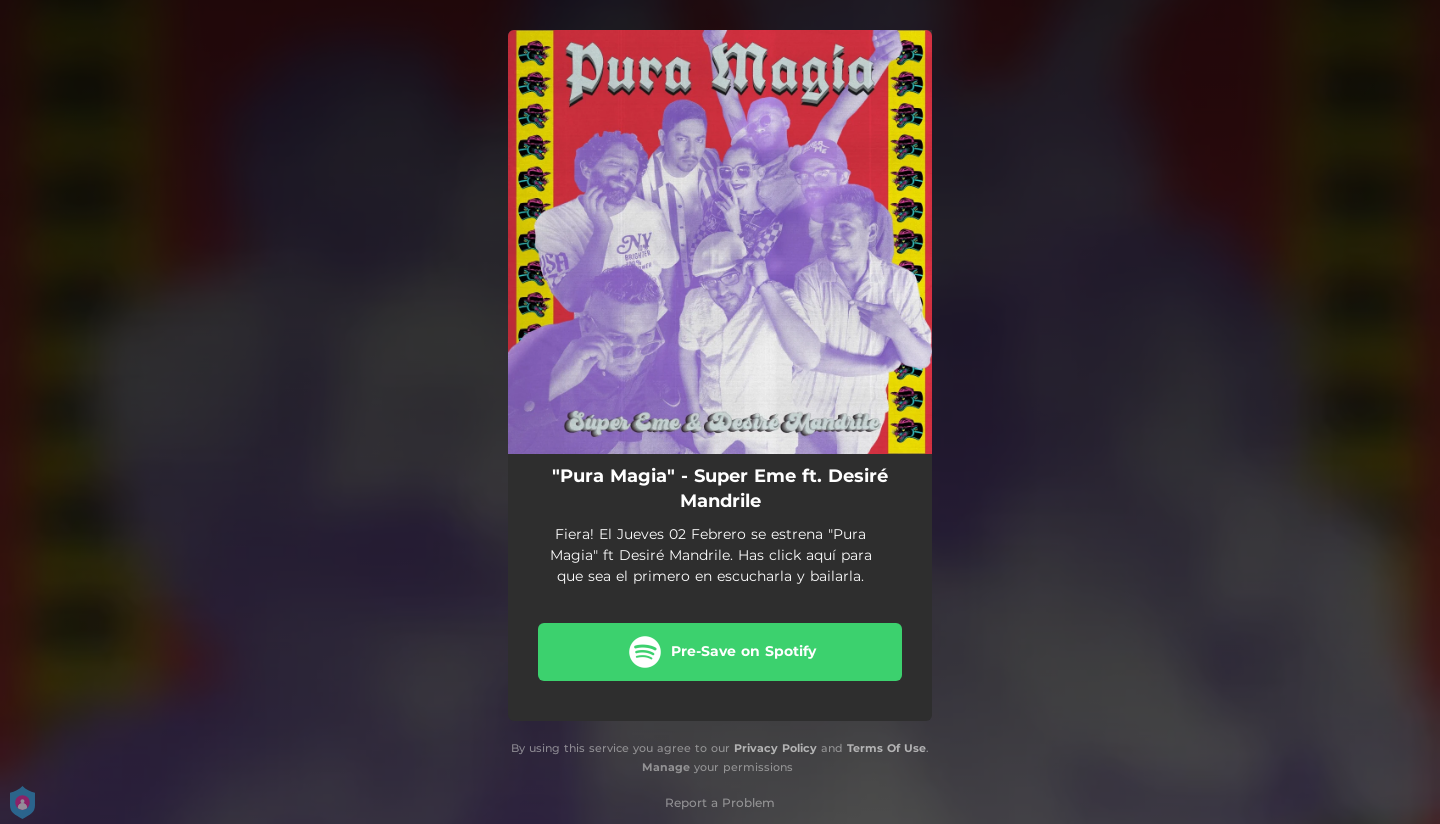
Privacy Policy (775, 748)
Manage (666, 767)
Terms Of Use (886, 748)
